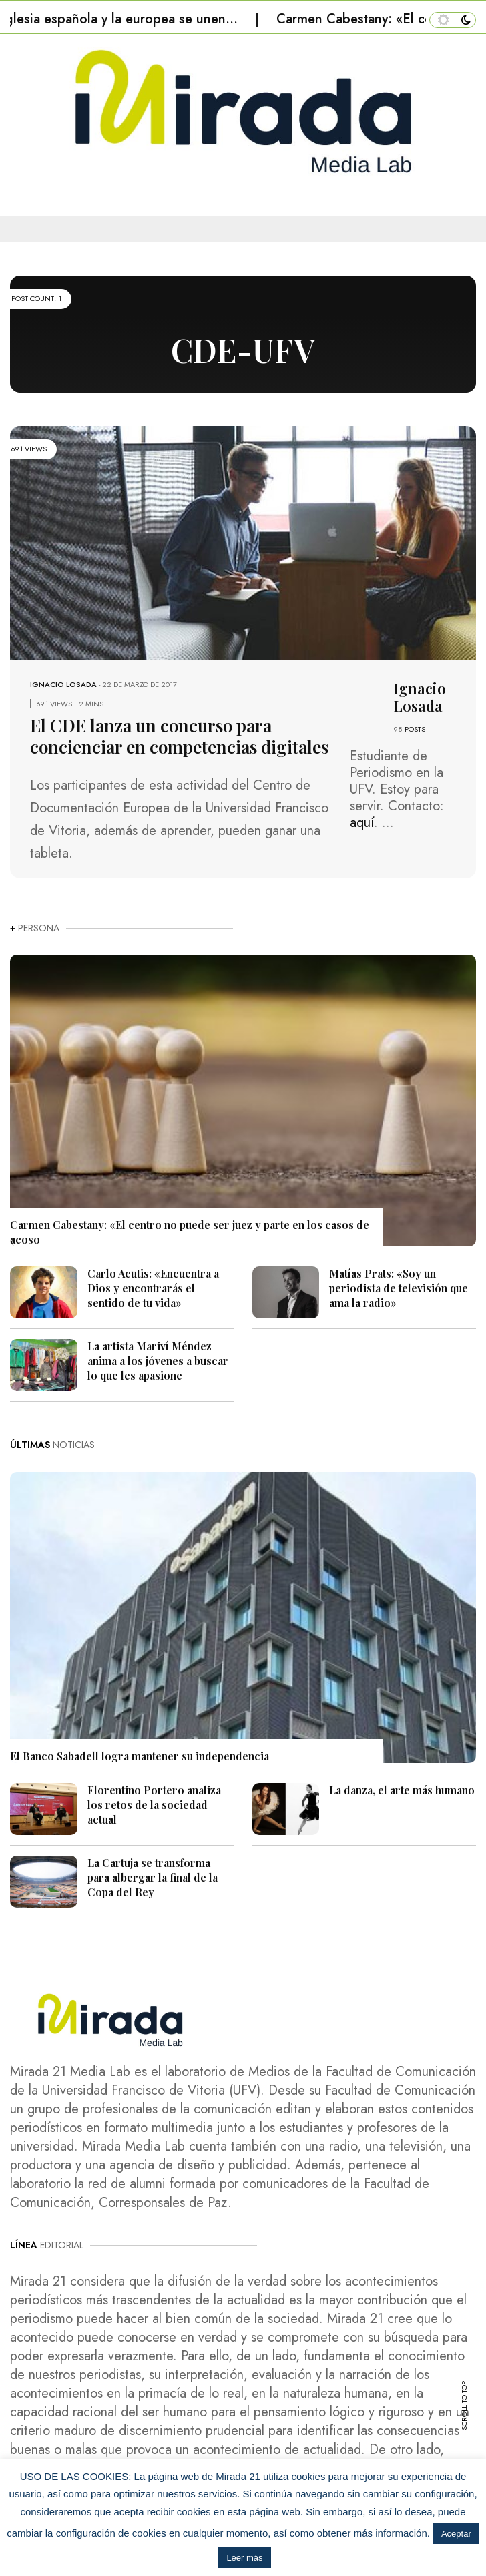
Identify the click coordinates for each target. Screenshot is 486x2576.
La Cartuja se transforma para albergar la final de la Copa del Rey (152, 1877)
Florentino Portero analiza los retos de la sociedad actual (154, 1804)
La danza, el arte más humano (402, 1790)
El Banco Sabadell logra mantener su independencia (139, 1756)
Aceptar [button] (456, 2534)
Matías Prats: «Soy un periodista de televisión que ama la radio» (398, 1288)
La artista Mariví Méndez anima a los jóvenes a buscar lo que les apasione (157, 1360)
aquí (362, 822)
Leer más (244, 2558)
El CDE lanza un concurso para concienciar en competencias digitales (179, 736)
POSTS (415, 729)
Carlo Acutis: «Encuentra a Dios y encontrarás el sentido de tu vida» (153, 1288)
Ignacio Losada (63, 684)
